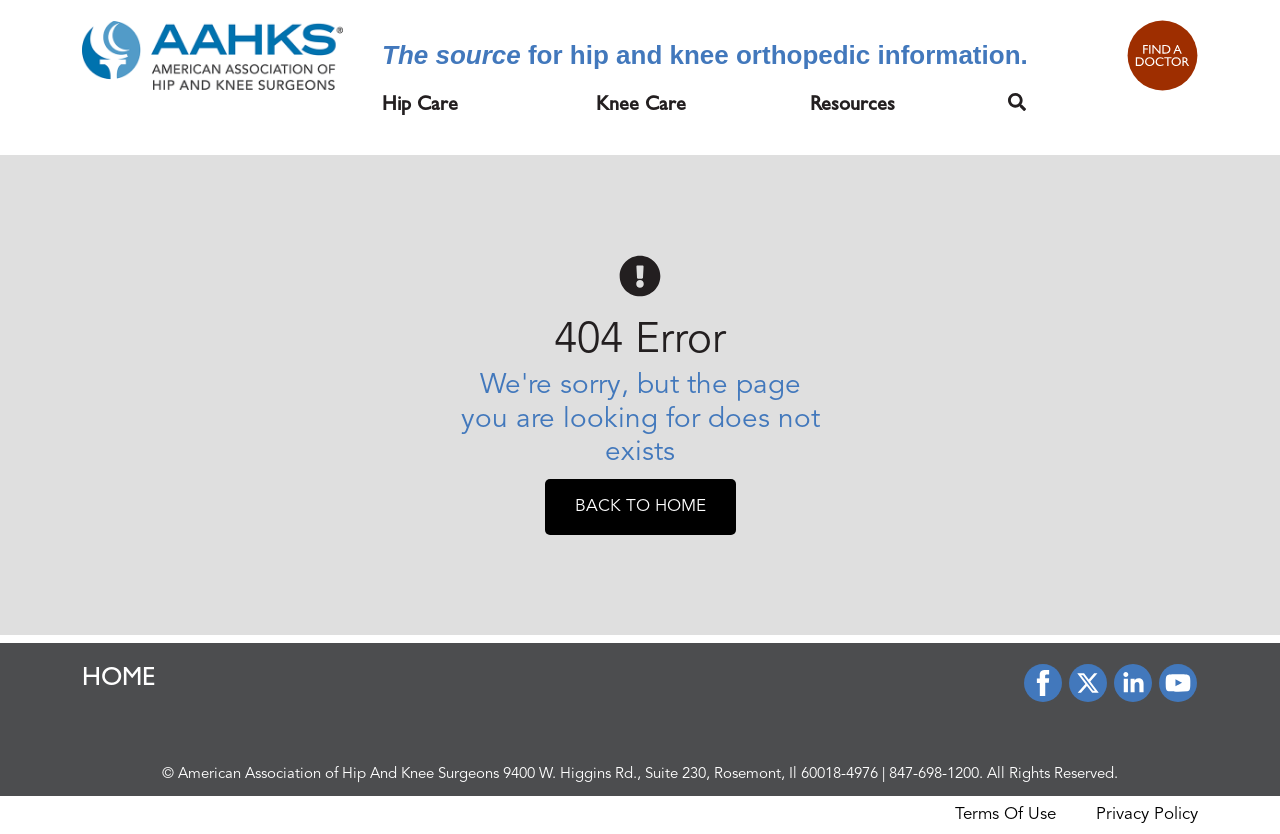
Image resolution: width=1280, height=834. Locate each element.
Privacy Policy (1147, 814)
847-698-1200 (934, 774)
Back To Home (640, 506)
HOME (119, 680)
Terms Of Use (1005, 814)
